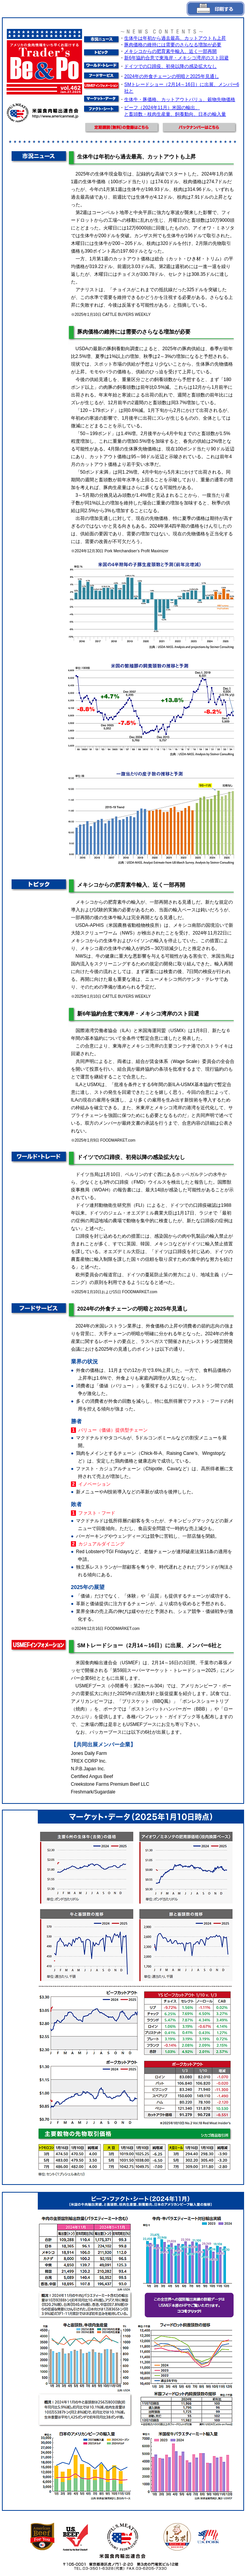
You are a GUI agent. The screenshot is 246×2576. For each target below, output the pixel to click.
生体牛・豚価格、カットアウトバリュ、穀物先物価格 (179, 99)
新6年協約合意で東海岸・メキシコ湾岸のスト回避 (176, 58)
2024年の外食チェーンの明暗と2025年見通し (171, 76)
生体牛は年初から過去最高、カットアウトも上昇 (175, 38)
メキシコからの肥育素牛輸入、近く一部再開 (170, 51)
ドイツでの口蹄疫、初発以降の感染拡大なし (170, 66)
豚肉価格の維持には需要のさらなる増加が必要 (172, 44)
